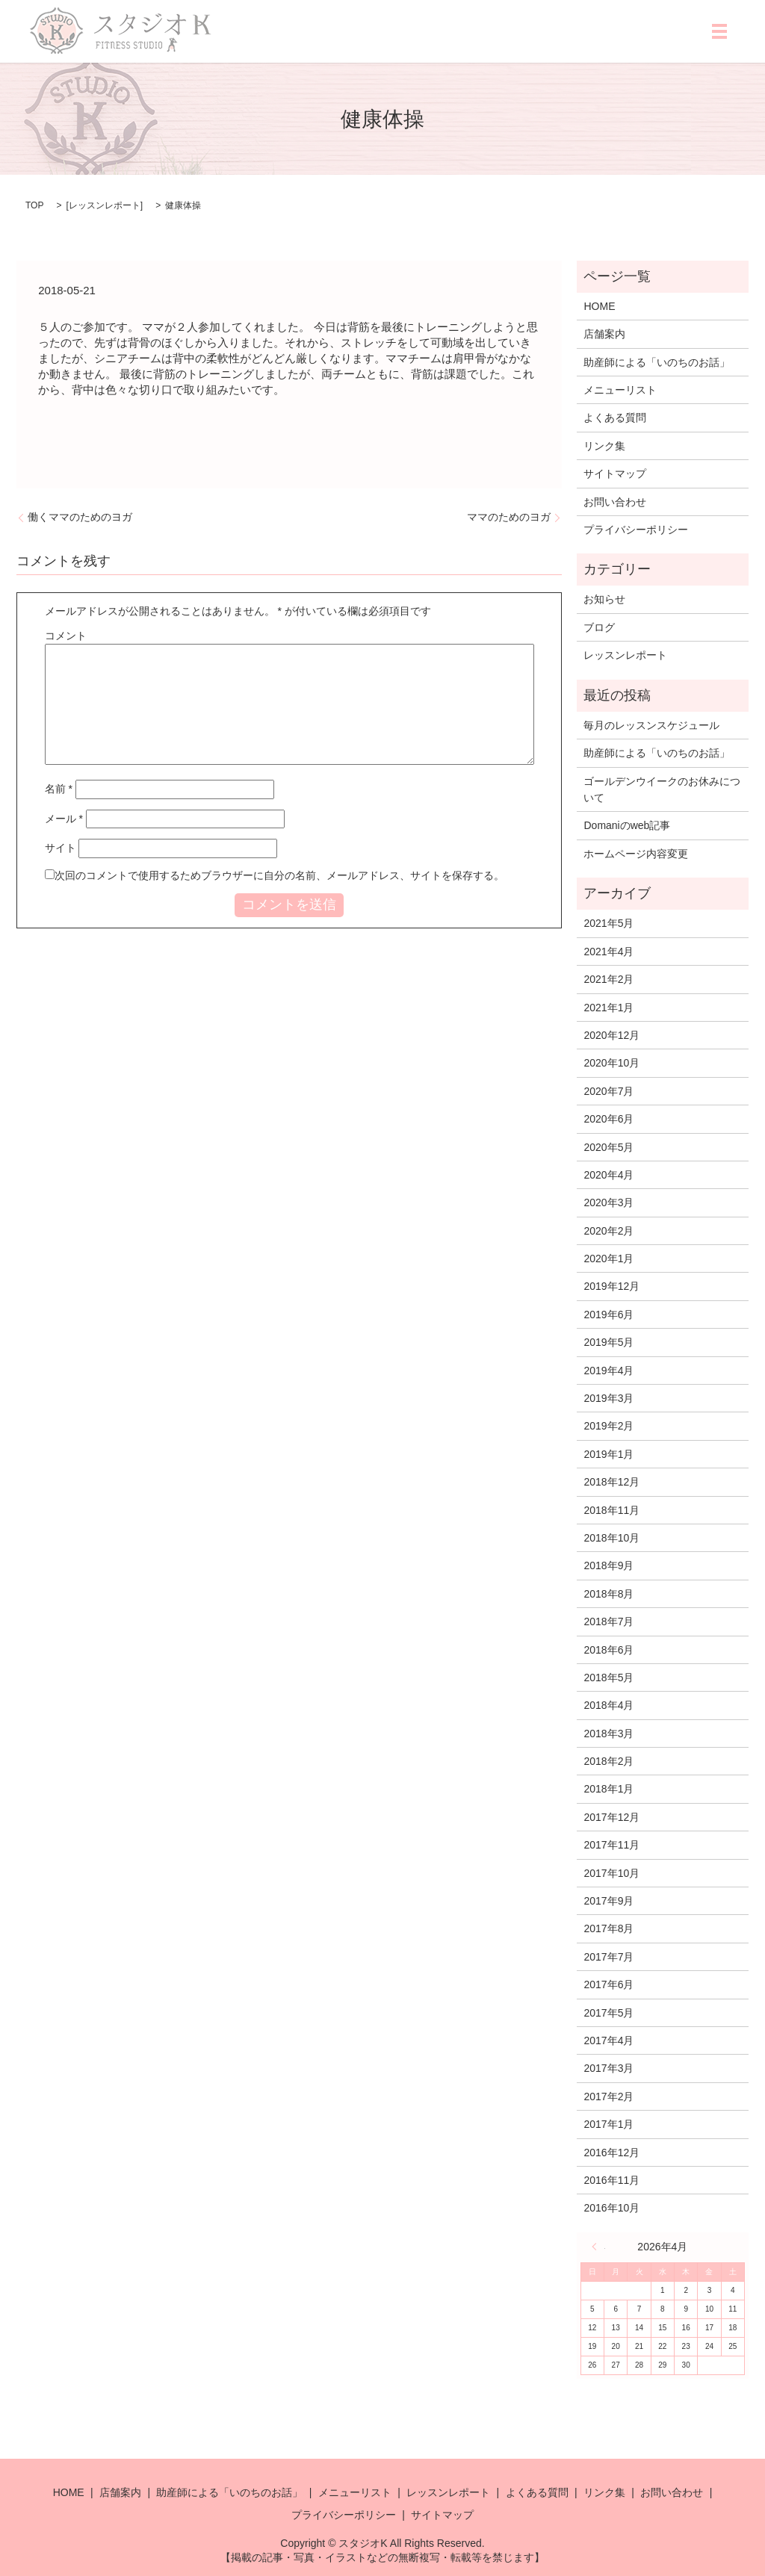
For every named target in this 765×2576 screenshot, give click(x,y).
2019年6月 (608, 1314)
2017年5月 (608, 2013)
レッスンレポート (104, 205)
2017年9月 (608, 1901)
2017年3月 (608, 2068)
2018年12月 (611, 1482)
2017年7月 (608, 1957)
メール (64, 819)
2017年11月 (611, 1845)
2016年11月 (611, 2180)
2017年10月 (611, 1873)
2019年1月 (608, 1454)
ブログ (599, 627)
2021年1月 (608, 1008)
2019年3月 (608, 1398)
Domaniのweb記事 (626, 825)
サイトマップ (614, 473)
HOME (599, 306)
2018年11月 (611, 1510)
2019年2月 (608, 1426)
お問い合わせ (614, 502)
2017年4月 (608, 2040)
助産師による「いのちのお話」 (656, 362)
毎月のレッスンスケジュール (651, 725)
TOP (34, 205)
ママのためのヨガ (509, 517)
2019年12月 (611, 1286)
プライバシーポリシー (635, 530)
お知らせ (604, 599)
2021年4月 (608, 952)
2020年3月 (608, 1202)
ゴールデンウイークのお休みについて (661, 789)
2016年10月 (611, 2208)
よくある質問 (614, 417)
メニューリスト (620, 390)
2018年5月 (608, 1677)
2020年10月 (611, 1063)
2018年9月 (608, 1565)
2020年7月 (608, 1091)
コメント (66, 636)
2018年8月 (608, 1594)
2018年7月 (608, 1621)
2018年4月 (608, 1705)
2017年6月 (608, 1984)
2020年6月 (608, 1119)
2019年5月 (608, 1342)
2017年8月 (608, 1928)
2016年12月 (611, 2152)
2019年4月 (608, 1371)
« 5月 (598, 2246)
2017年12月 (611, 1817)
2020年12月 (611, 1035)
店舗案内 (604, 334)
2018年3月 (608, 1733)
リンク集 (604, 446)
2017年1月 (608, 2124)
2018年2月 (608, 1761)
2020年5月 (608, 1147)
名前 (58, 789)
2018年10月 (611, 1538)
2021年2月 (608, 979)
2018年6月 (608, 1650)
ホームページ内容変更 (635, 854)
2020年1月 (608, 1258)
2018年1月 (608, 1789)
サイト (60, 848)
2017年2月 (608, 2096)
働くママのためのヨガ (80, 517)
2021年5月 (608, 923)
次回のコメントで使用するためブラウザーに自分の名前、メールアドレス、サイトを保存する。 (279, 875)
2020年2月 (608, 1231)
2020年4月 (608, 1175)
